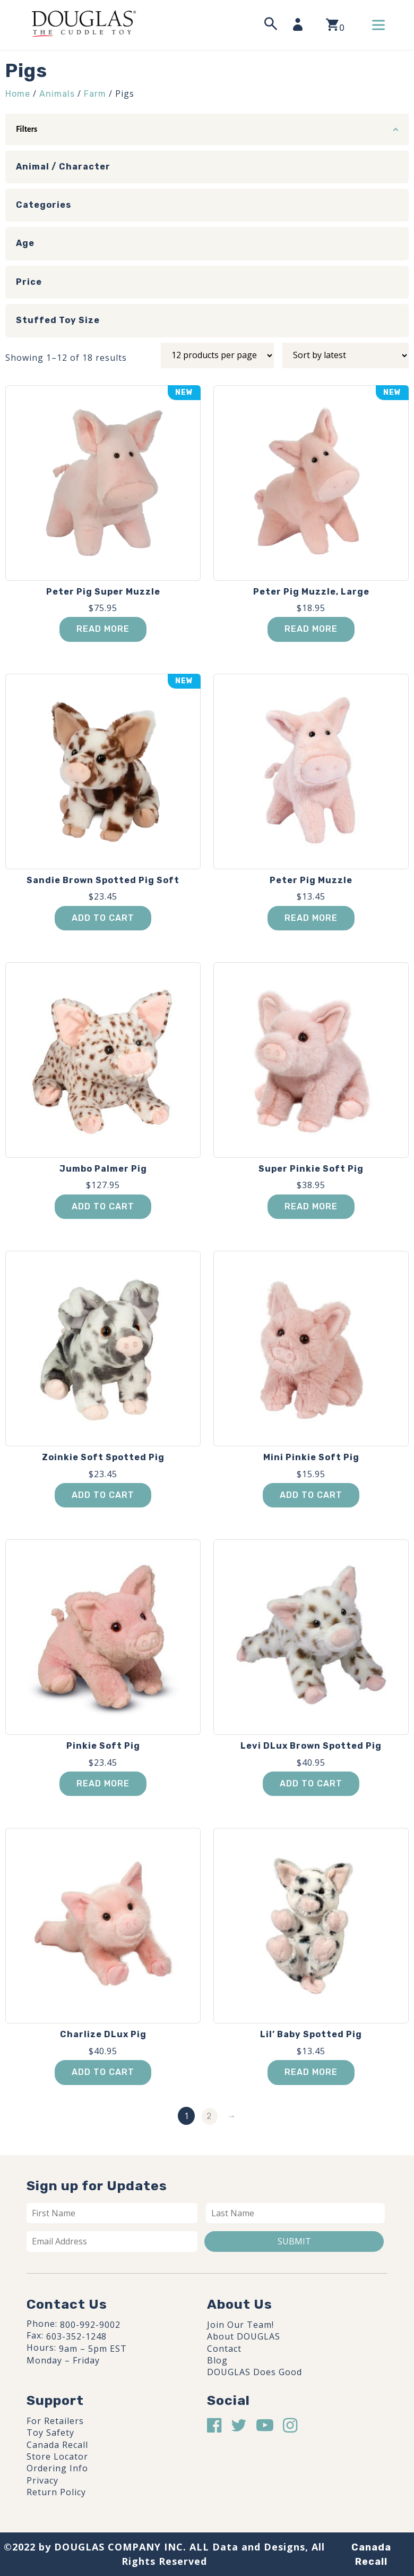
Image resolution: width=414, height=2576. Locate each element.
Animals (57, 94)
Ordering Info (57, 2468)
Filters (26, 129)
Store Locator (57, 2456)
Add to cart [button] (103, 918)
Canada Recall (57, 2445)
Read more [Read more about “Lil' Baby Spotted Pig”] (311, 2072)
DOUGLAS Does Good (254, 2372)
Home (17, 94)
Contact (224, 2348)
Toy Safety (50, 2432)
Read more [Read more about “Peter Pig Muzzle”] (311, 918)
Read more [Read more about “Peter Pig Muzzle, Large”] (311, 629)
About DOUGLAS (243, 2336)
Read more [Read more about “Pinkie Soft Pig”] (103, 1783)
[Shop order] (345, 355)
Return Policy (56, 2492)
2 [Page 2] (209, 2116)
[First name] (112, 2213)
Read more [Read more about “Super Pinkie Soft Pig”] (311, 1206)
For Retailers (55, 2421)
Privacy (42, 2480)
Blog (217, 2360)
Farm (95, 94)
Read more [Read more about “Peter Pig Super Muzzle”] (103, 629)
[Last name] (295, 2213)
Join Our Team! (240, 2325)
